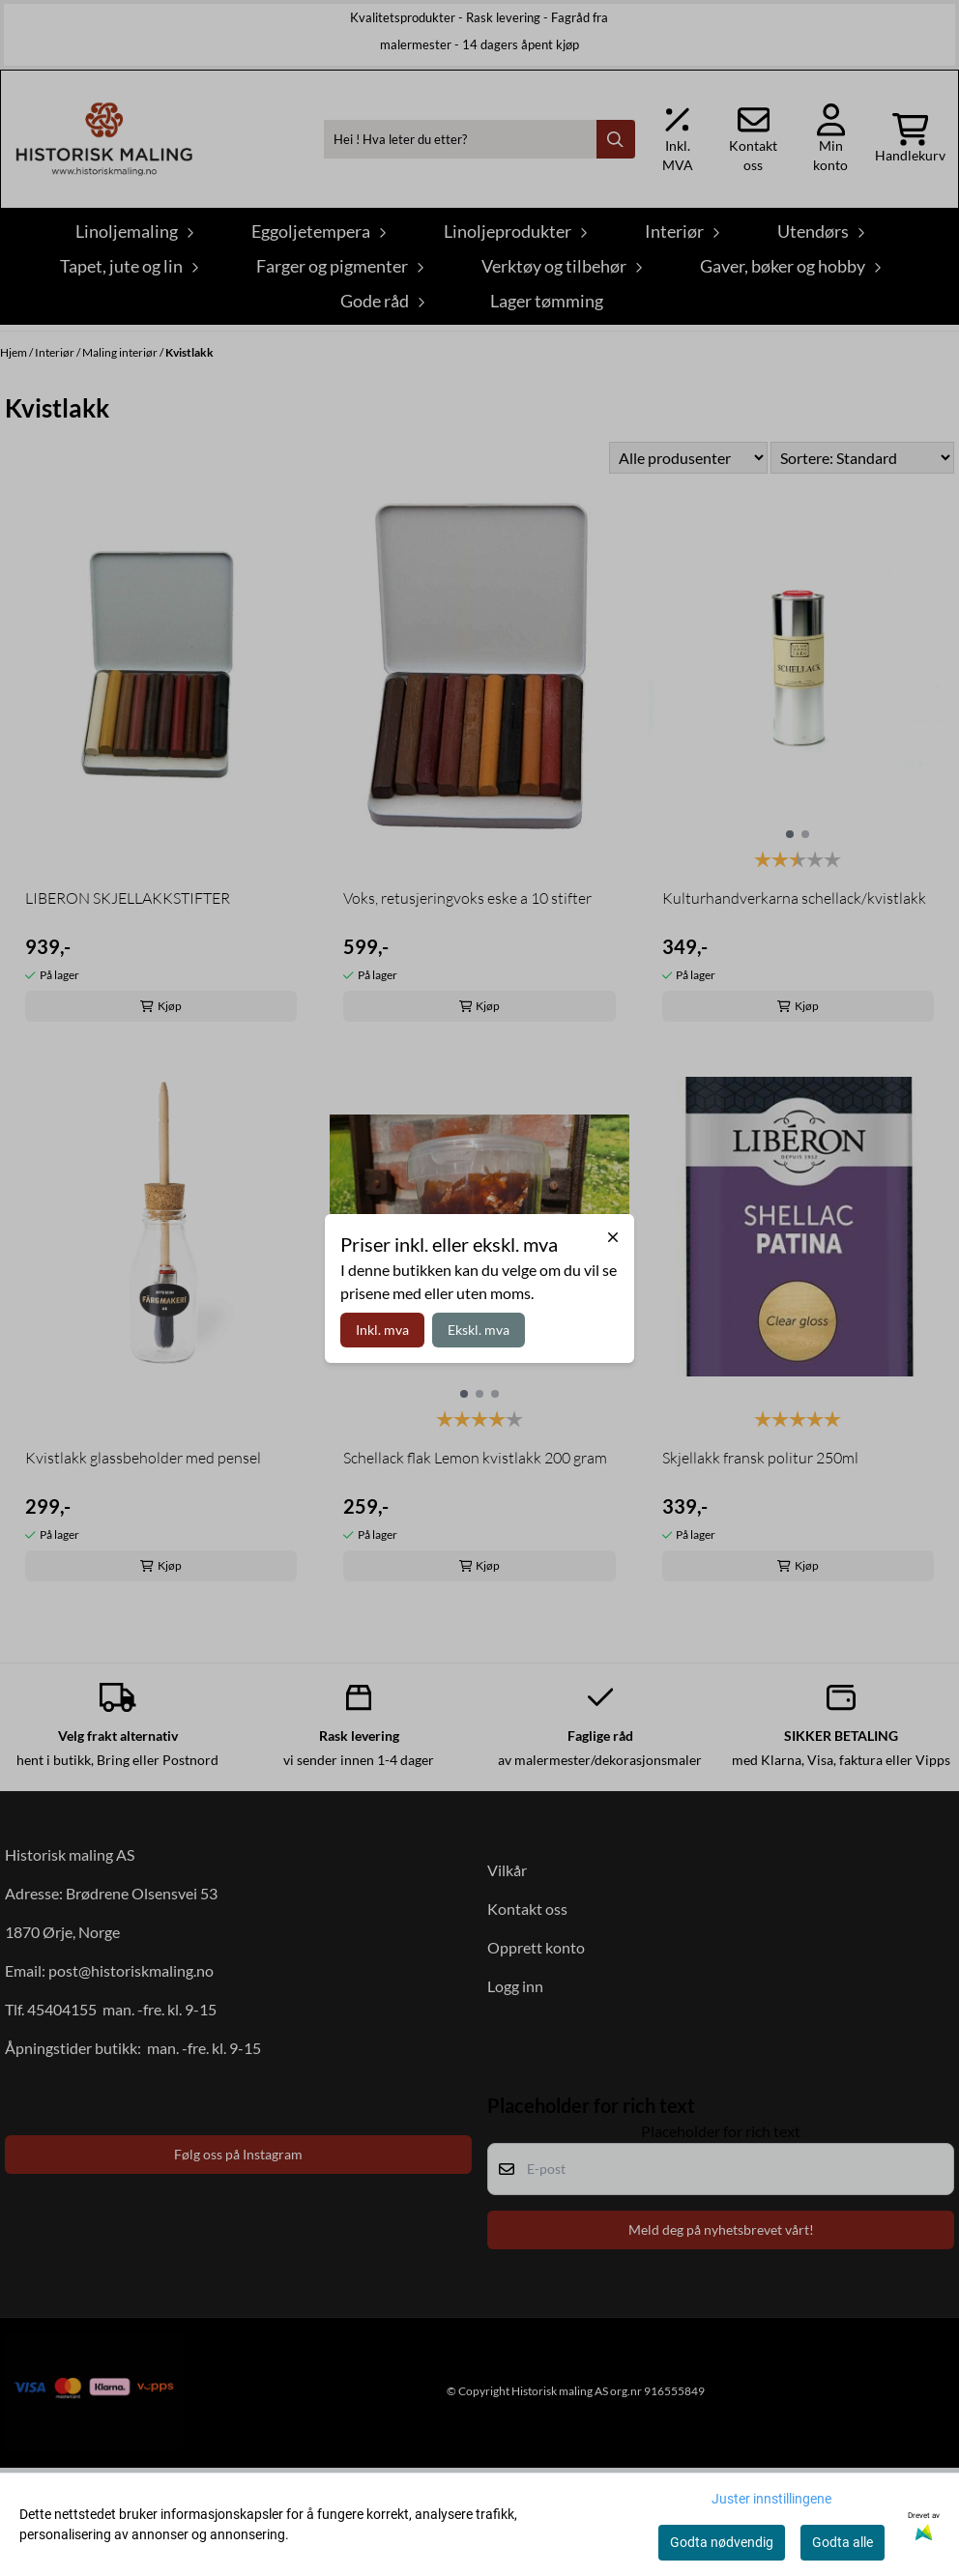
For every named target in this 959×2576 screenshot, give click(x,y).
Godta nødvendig (721, 2542)
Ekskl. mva (478, 1329)
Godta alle (842, 2542)
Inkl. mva (382, 1329)
